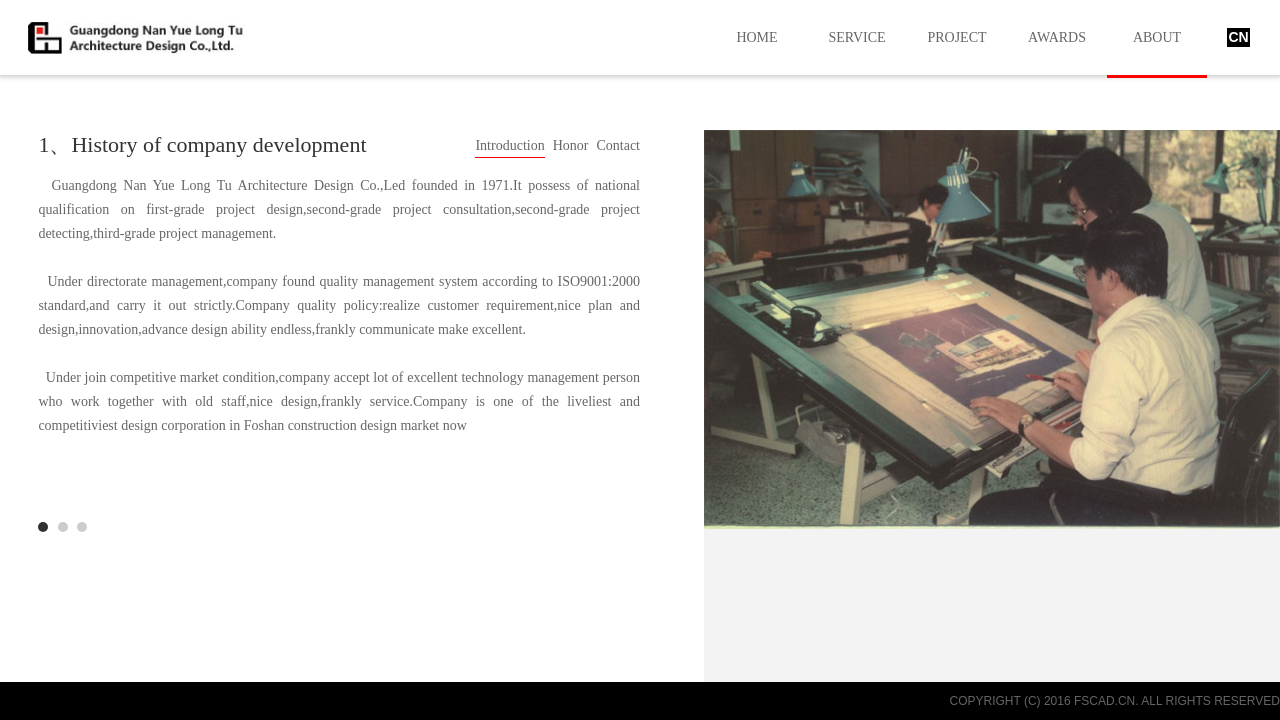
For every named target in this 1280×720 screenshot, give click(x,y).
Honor (571, 145)
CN (1238, 37)
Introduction (509, 145)
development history (82, 527)
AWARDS (1057, 37)
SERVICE (856, 37)
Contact (618, 145)
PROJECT (956, 37)
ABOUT (1157, 37)
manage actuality (63, 527)
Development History (43, 527)
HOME (756, 37)
